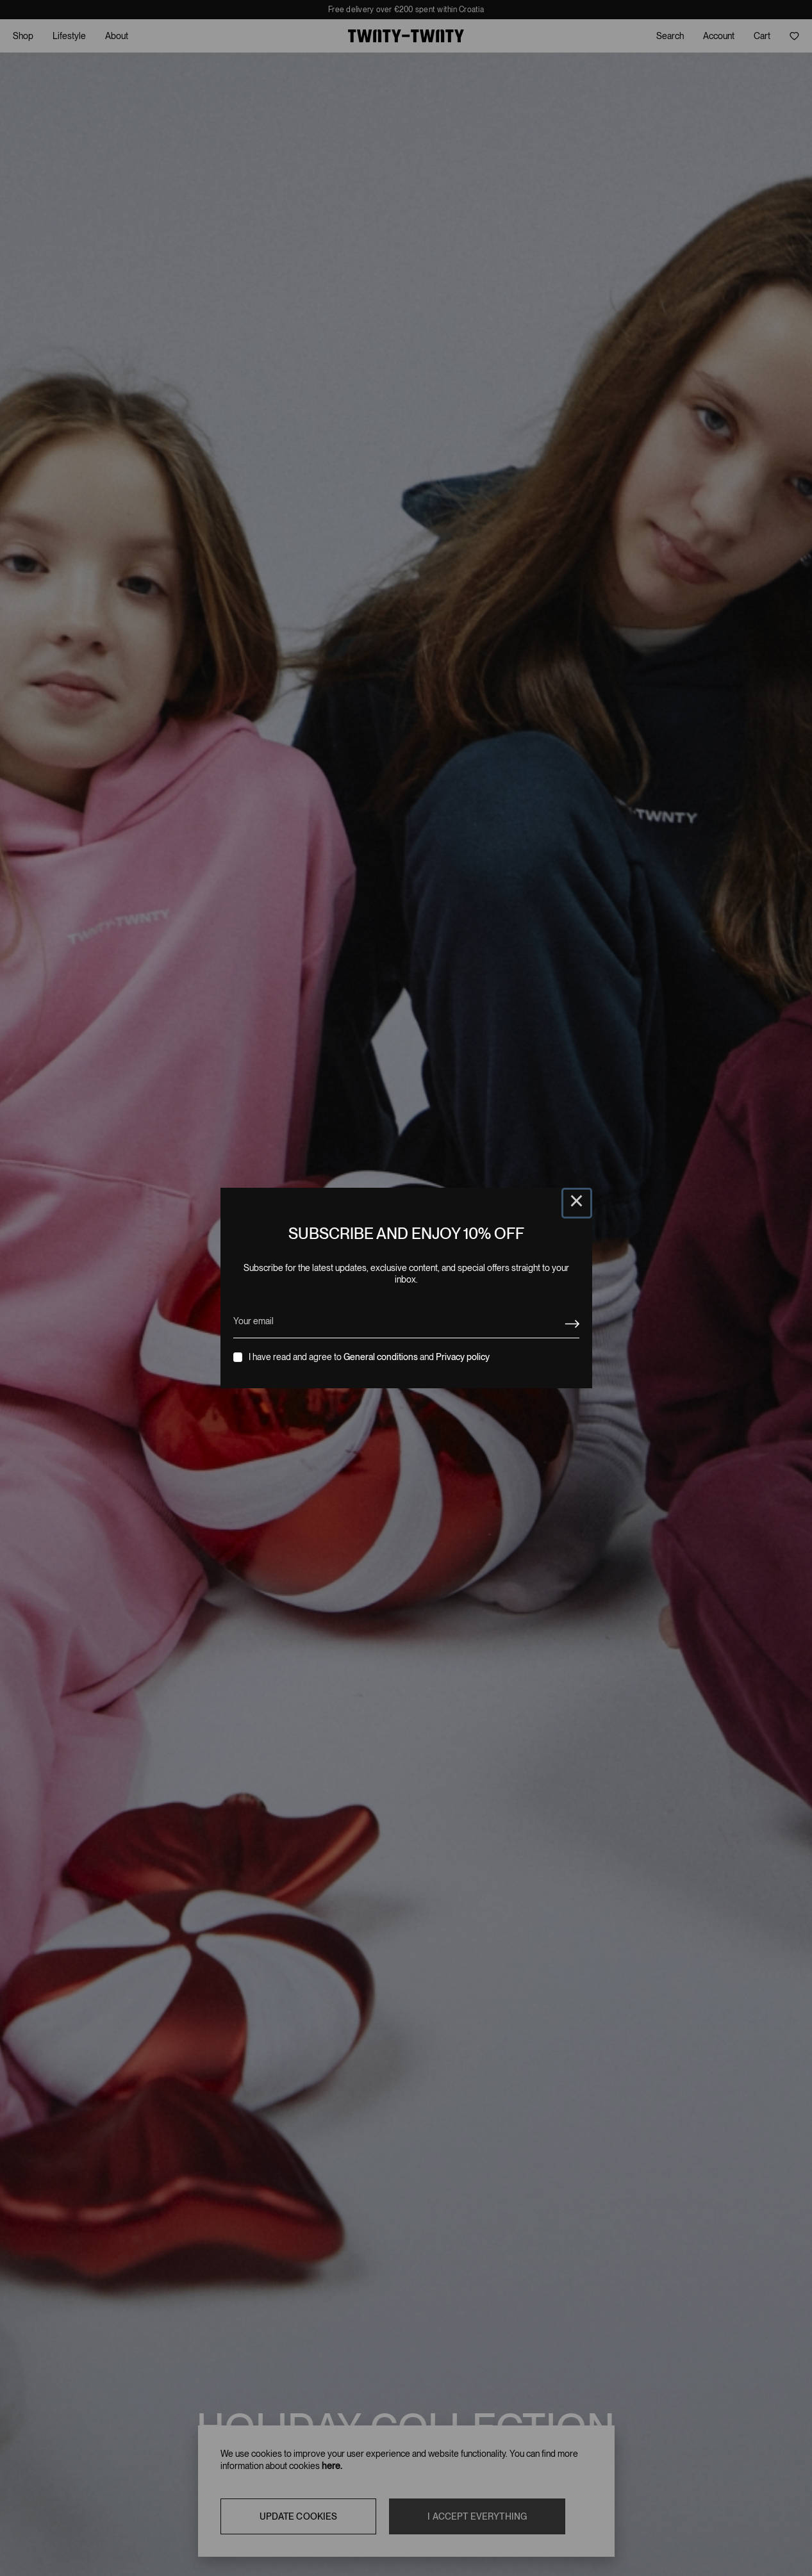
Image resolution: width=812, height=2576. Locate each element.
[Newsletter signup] (572, 1324)
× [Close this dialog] (576, 1203)
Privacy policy (463, 1357)
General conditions (381, 1357)
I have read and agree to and (369, 1357)
